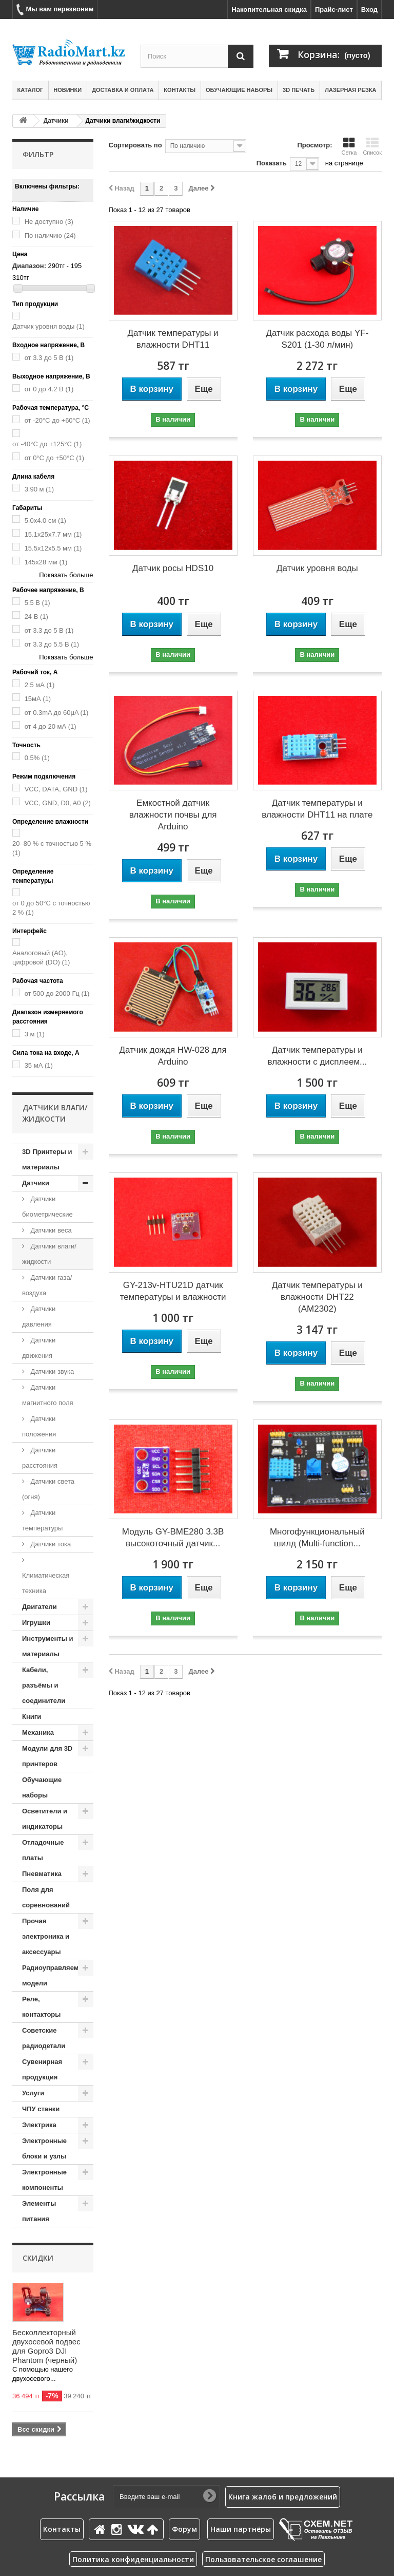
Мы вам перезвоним (54, 9)
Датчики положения (39, 1426)
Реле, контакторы (41, 2006)
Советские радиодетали (43, 2038)
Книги (31, 1716)
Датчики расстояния (39, 1457)
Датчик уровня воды (48, 326)
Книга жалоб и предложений (282, 2497)
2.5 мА (40, 685)
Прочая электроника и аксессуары (45, 1936)
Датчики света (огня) (48, 1489)
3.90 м (39, 489)
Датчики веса (50, 1230)
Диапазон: (29, 266)
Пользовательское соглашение (263, 2559)
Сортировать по (135, 145)
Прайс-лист (334, 9)
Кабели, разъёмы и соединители (43, 1685)
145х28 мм (46, 562)
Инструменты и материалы (47, 1646)
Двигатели (39, 1607)
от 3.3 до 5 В (49, 358)
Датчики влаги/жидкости (49, 1253)
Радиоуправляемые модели (55, 1975)
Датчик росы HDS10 (172, 568)
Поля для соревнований (46, 1897)
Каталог (30, 90)
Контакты (179, 90)
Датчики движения (38, 1347)
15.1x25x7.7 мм (53, 534)
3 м (35, 1034)
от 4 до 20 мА (50, 726)
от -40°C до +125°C (47, 444)
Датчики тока (50, 1544)
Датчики (56, 120)
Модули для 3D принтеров (47, 1756)
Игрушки (36, 1622)
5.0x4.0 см (45, 520)
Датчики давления (38, 1316)
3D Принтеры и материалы (47, 1159)
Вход (369, 9)
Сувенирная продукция (42, 2069)
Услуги (33, 2093)
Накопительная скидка (269, 9)
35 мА (39, 1065)
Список (372, 146)
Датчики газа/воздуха (47, 1285)
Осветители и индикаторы (44, 1818)
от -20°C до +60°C (57, 420)
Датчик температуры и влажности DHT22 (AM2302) (317, 1297)
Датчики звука (51, 1371)
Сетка (349, 146)
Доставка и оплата (122, 90)
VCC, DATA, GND (56, 789)
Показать (272, 163)
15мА (38, 699)
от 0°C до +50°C (55, 458)
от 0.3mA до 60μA (57, 712)
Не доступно (49, 221)
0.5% (37, 758)
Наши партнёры (240, 2529)
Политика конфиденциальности (133, 2559)
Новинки (67, 90)
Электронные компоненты (44, 2179)
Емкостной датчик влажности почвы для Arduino (173, 814)
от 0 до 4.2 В (49, 389)
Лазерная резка (350, 90)
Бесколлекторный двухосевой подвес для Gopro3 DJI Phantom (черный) (46, 2346)
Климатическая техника (45, 1583)
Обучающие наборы (239, 90)
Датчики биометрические (47, 1206)
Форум (184, 2529)
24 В (36, 616)
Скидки (38, 2258)
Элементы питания (39, 2211)
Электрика (39, 2125)
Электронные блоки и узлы (44, 2148)
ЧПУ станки (41, 2109)
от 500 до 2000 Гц (57, 993)
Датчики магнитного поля (47, 1395)
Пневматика (42, 1874)
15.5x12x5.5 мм (53, 548)
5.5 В (37, 603)
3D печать (298, 90)
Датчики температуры (42, 1520)
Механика (38, 1732)
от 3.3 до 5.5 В (52, 644)
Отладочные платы (43, 1850)
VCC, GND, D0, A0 (58, 803)
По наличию (50, 235)
